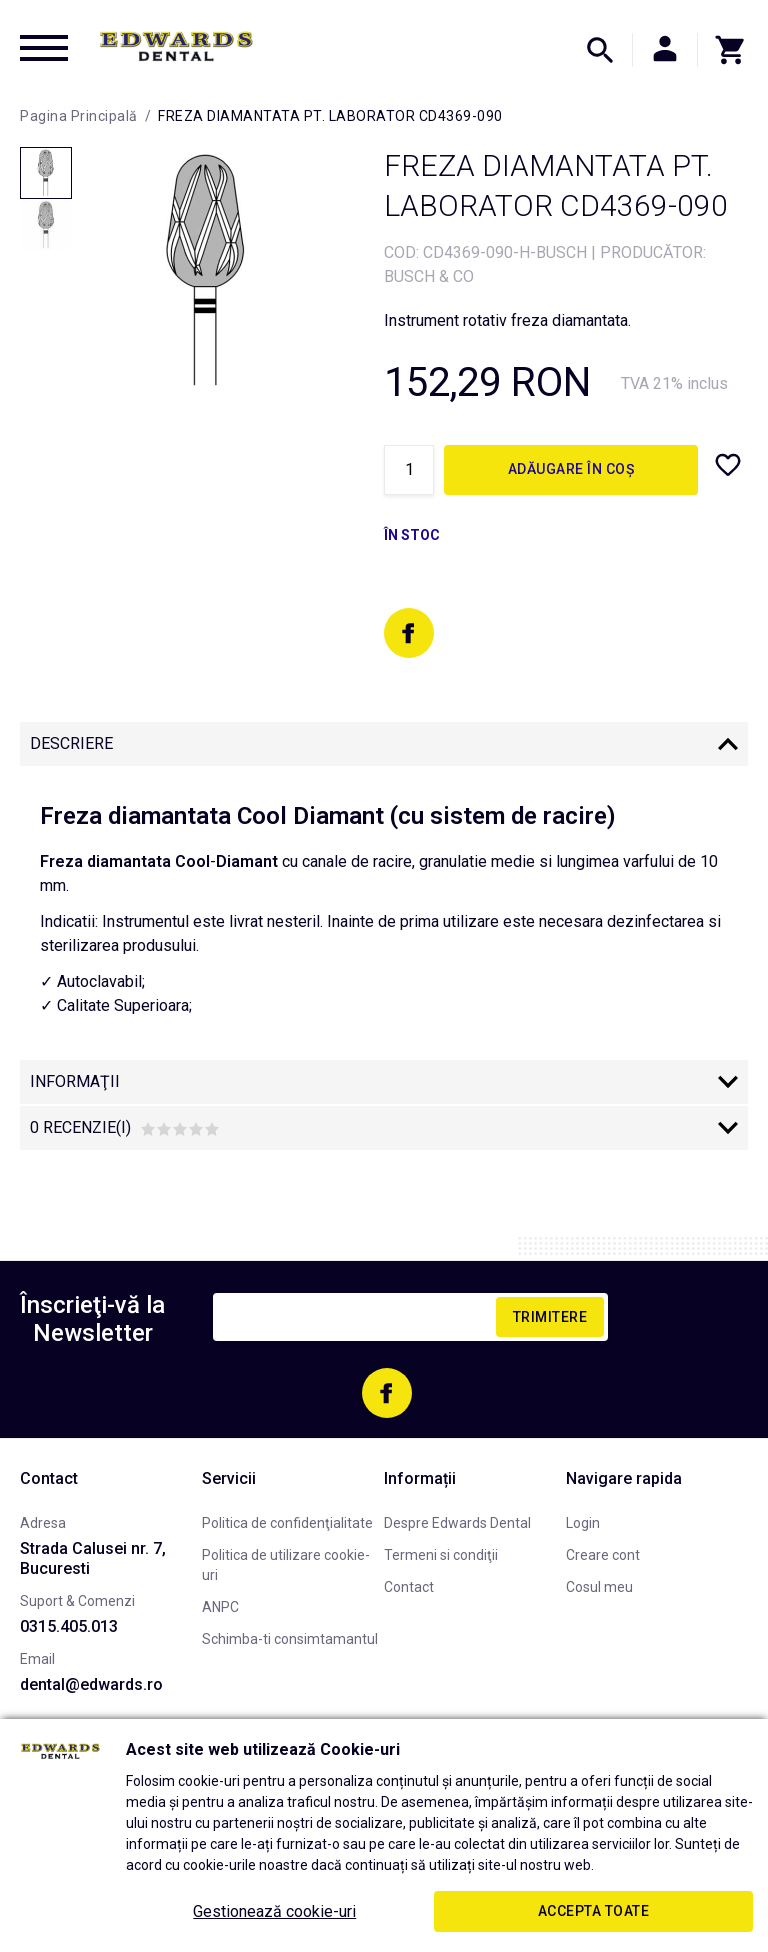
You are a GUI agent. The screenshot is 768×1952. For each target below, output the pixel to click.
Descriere (71, 743)
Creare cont (603, 1555)
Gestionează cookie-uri (274, 1911)
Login (583, 1523)
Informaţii (75, 1081)
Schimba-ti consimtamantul (290, 1639)
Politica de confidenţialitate (287, 1523)
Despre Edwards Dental (457, 1523)
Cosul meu (599, 1587)
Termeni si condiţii (441, 1555)
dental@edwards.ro (91, 1684)
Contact (409, 1587)
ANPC (220, 1607)
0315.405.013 (69, 1626)
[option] (207, 271)
